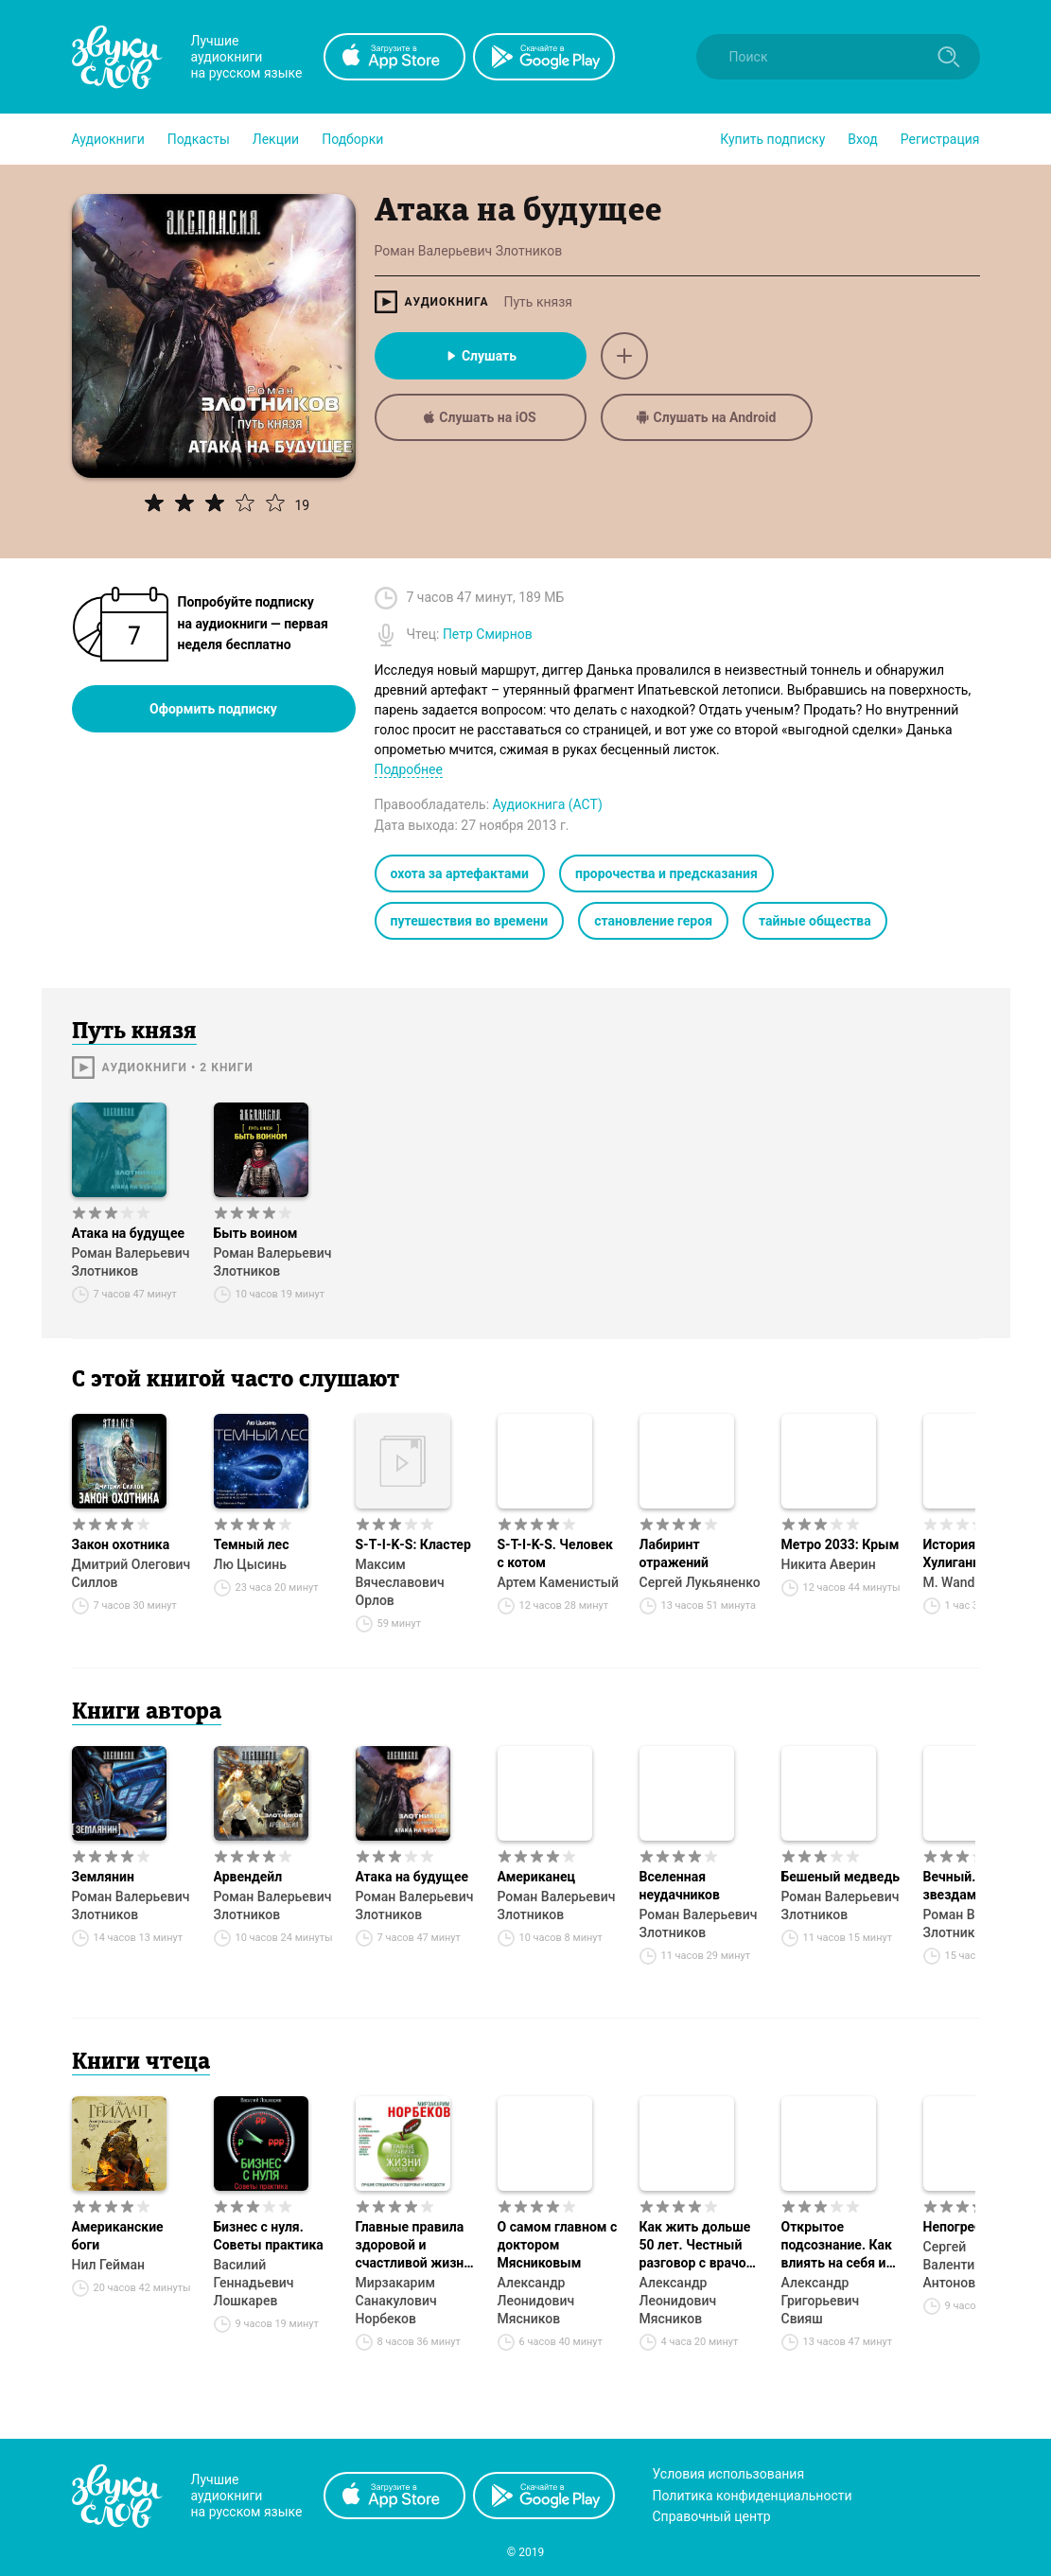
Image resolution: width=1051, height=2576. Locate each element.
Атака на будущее (128, 1233)
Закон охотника (121, 1544)
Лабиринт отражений (674, 1553)
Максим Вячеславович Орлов (400, 1582)
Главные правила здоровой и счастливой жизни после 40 (414, 2245)
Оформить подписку (213, 708)
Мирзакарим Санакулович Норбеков (396, 2300)
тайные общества (815, 920)
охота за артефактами (460, 873)
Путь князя (537, 301)
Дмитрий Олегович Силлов (131, 1573)
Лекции (276, 139)
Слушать (480, 355)
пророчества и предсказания (666, 873)
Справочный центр (712, 2516)
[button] (108, 139)
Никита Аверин (828, 1564)
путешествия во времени (470, 920)
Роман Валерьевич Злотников (131, 1262)
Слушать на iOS (479, 417)
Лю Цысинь (251, 1564)
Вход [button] (862, 139)
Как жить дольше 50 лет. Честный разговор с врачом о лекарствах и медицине (698, 2245)
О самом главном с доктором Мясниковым (558, 2244)
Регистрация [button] (940, 139)
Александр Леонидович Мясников (536, 2300)
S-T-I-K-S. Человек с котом (555, 1553)
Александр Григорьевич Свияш (820, 2300)
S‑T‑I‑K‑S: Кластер (413, 1544)
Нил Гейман (109, 2264)
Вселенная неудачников (679, 1885)
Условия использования (729, 2473)
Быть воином (256, 1233)
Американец (537, 1876)
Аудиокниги (108, 139)
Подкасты (198, 139)
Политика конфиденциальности (752, 2495)
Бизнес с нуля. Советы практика (269, 2235)
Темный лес (251, 1544)
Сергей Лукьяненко (700, 1582)
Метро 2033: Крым (840, 1544)
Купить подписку (772, 139)
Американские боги (118, 2235)
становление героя (653, 920)
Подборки (352, 139)
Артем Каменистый (559, 1582)
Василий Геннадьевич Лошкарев (254, 2282)
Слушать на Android (707, 417)
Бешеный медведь (840, 1876)
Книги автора (146, 1713)
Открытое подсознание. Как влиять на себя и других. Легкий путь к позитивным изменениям (842, 2245)
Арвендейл (248, 1876)
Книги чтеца (141, 2063)
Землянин (103, 1876)
